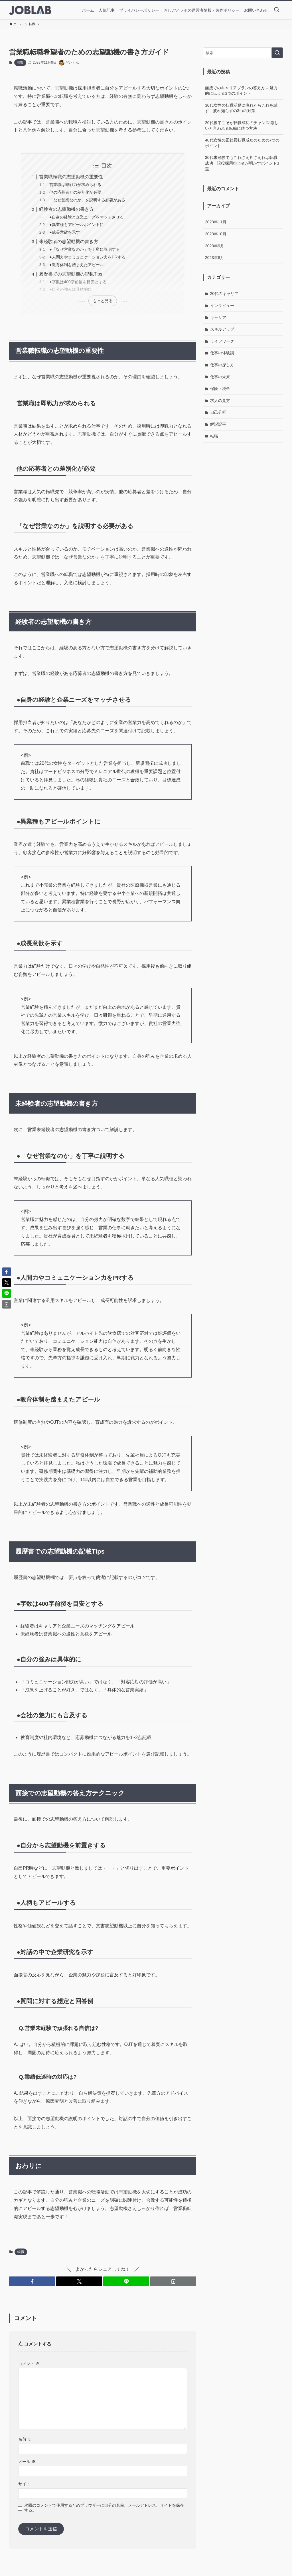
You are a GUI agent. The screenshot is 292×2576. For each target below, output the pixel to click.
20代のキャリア (224, 293)
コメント (28, 2363)
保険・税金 (220, 388)
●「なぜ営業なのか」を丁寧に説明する (84, 249)
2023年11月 (215, 222)
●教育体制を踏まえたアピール (76, 264)
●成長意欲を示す (64, 232)
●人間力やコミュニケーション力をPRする (87, 257)
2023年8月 (214, 257)
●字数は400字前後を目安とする (78, 282)
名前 (24, 2439)
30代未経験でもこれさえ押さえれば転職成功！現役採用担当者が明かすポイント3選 (242, 163)
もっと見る (103, 300)
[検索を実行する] (277, 52)
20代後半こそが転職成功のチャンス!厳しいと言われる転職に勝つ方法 (241, 125)
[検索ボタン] (276, 10)
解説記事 (218, 424)
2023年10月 (215, 234)
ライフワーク (222, 341)
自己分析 (218, 412)
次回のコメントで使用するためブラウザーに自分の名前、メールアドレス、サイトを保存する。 (104, 2507)
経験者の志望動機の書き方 (66, 209)
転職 (20, 62)
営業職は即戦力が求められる (75, 184)
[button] (32, 2281)
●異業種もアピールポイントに (76, 224)
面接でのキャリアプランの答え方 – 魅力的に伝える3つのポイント (241, 91)
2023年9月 (214, 246)
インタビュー (222, 305)
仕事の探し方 (222, 365)
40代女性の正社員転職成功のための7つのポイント (242, 143)
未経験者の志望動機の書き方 (68, 241)
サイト (24, 2484)
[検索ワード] (243, 52)
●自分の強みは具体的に (70, 289)
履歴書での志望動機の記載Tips (70, 274)
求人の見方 (220, 400)
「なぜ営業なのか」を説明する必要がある (87, 200)
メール (26, 2461)
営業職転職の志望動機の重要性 (71, 176)
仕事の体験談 (222, 353)
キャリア (218, 317)
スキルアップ (222, 329)
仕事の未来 (220, 377)
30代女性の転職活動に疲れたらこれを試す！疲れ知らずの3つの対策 (241, 108)
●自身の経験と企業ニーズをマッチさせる (86, 217)
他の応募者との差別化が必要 (75, 192)
